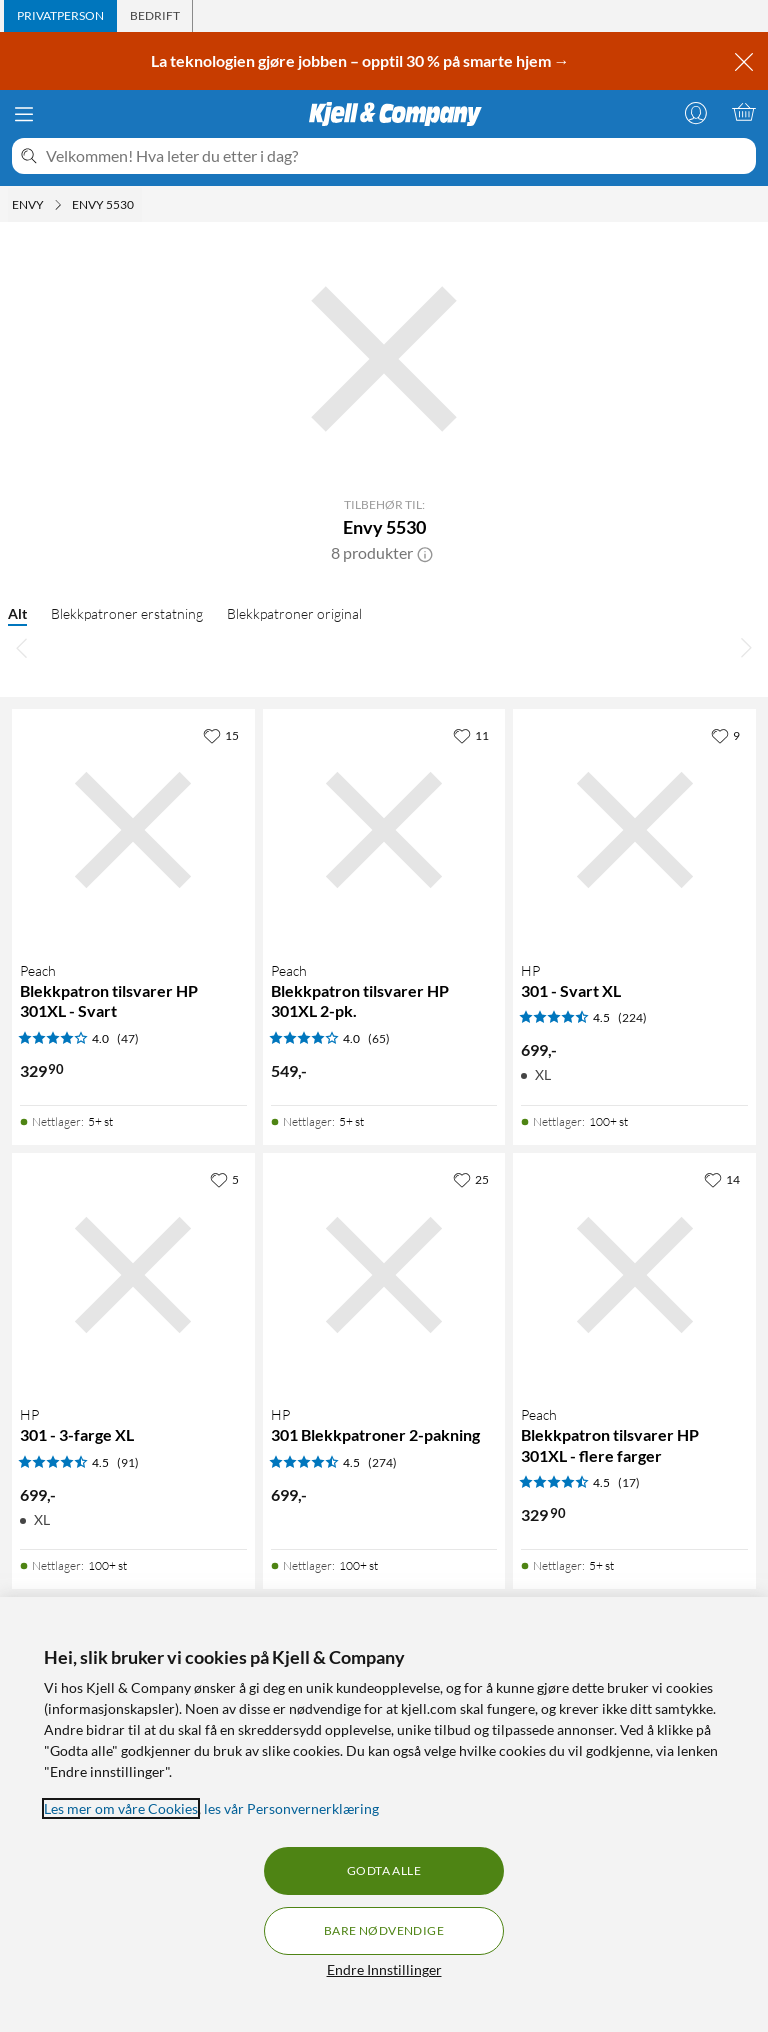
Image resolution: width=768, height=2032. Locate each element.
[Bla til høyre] (746, 647)
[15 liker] (221, 735)
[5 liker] (224, 1179)
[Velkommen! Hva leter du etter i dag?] (397, 156)
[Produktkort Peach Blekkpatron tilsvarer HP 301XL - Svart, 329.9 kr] (133, 830)
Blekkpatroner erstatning (127, 613)
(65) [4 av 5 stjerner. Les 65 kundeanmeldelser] (379, 1038)
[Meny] (24, 114)
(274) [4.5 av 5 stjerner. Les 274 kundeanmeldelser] (382, 1462)
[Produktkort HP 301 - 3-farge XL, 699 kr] (133, 1274)
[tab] (60, 16)
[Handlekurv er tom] (744, 112)
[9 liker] (725, 735)
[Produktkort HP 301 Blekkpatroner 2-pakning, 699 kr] (384, 1274)
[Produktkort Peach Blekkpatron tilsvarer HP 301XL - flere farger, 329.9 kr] (634, 1274)
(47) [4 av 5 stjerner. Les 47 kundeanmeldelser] (128, 1038)
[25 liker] (471, 1179)
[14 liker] (722, 1179)
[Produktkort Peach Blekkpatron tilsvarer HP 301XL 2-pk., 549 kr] (384, 830)
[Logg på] (696, 112)
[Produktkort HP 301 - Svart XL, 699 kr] (634, 830)
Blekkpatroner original (294, 613)
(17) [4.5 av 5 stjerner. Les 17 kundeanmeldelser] (629, 1482)
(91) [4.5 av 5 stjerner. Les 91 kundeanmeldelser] (128, 1462)
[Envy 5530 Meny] (140, 205)
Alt (17, 613)
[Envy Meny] (58, 205)
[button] (425, 553)
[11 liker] (471, 735)
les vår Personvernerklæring (291, 1808)
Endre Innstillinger (384, 1969)
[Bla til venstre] (22, 647)
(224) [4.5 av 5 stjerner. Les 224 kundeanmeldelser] (632, 1017)
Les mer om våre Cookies (121, 1808)
